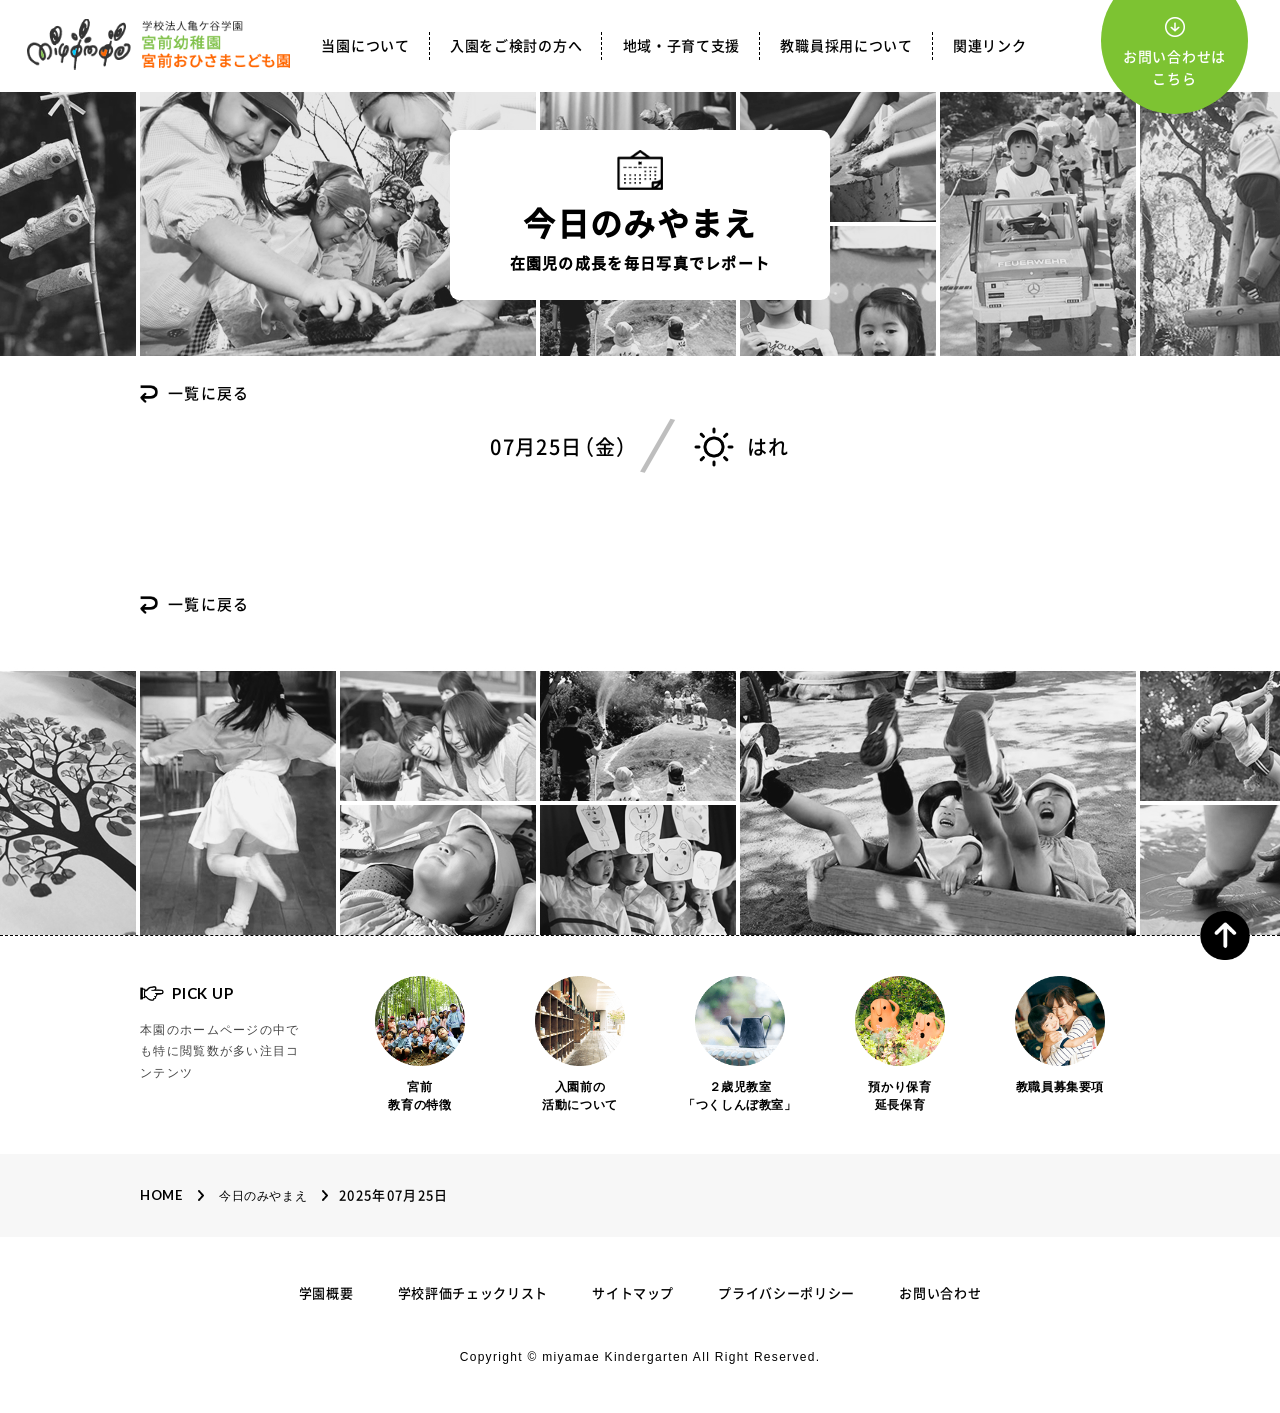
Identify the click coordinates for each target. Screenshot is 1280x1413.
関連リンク (990, 46)
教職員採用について (846, 46)
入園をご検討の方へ (516, 46)
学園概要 (326, 1293)
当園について (365, 46)
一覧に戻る (209, 393)
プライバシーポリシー (786, 1293)
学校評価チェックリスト (473, 1293)
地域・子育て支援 (682, 46)
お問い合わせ (940, 1293)
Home (161, 1195)
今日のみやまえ (263, 1196)
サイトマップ (633, 1293)
